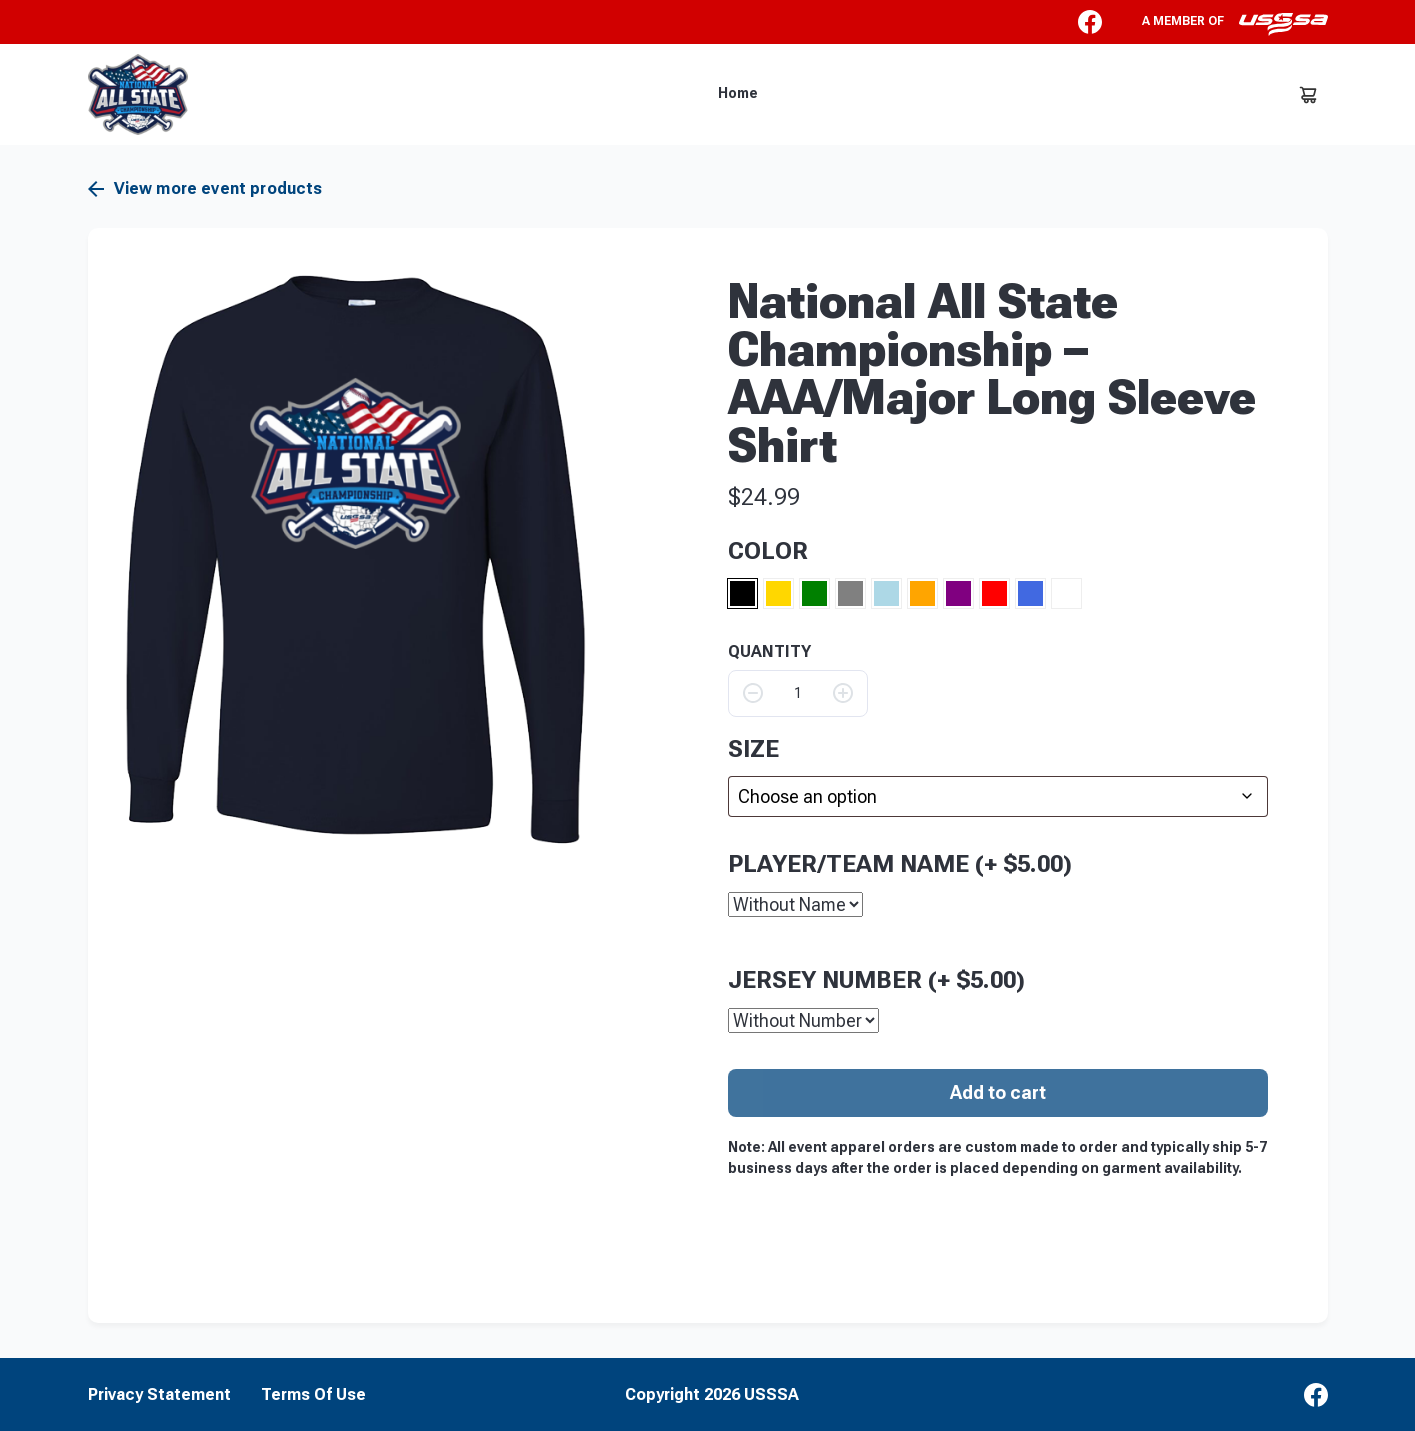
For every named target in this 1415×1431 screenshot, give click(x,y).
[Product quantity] (798, 693)
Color (768, 551)
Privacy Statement (159, 1394)
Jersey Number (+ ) (876, 979)
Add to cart (998, 1091)
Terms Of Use (313, 1394)
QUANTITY (769, 652)
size (753, 749)
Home (738, 93)
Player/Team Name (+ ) (900, 863)
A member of (1235, 24)
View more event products (205, 189)
